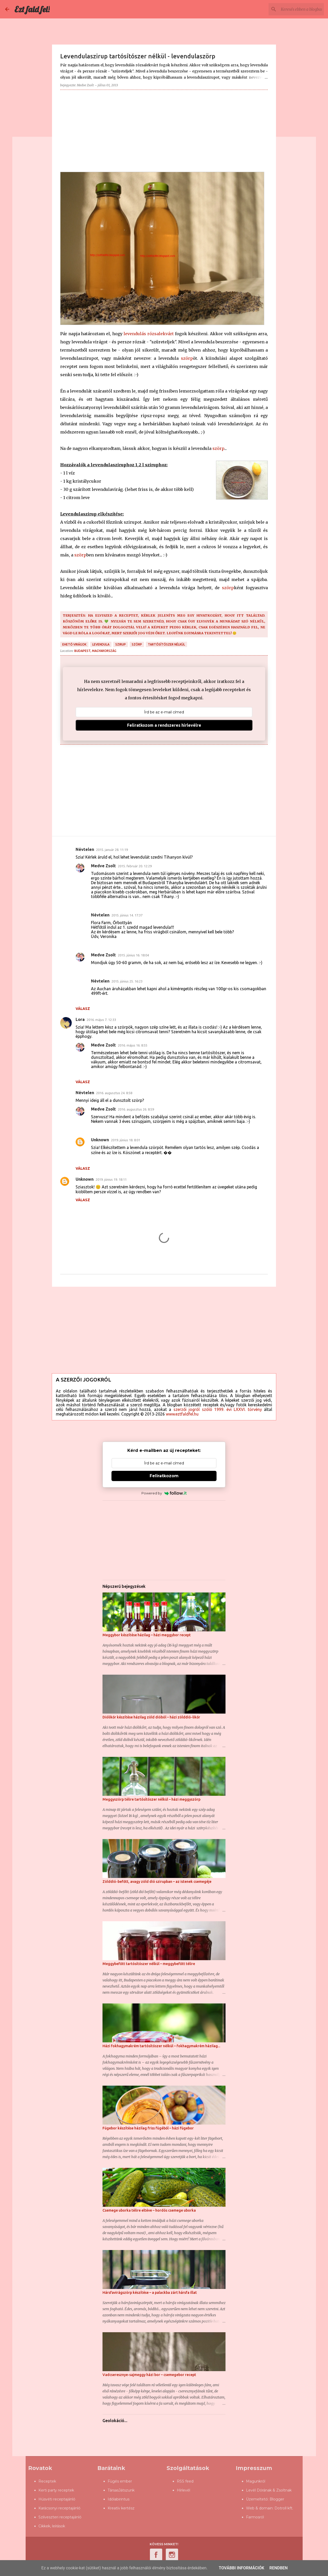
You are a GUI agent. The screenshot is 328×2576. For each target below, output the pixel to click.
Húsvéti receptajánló (56, 2499)
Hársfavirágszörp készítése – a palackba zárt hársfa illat (149, 2292)
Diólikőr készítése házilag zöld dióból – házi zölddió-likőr (151, 1717)
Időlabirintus (118, 2499)
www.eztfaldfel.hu (182, 1414)
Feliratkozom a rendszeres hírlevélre (164, 725)
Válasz (83, 1009)
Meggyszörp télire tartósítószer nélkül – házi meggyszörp (151, 1799)
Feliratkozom (164, 1475)
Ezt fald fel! (32, 9)
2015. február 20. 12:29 (135, 866)
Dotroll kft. (283, 2508)
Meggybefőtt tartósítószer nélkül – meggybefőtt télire (148, 1964)
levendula (100, 644)
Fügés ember (120, 2481)
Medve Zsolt (103, 865)
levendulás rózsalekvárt (149, 333)
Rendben (278, 2568)
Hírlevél (183, 2490)
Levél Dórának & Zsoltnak (269, 2490)
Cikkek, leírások (51, 2526)
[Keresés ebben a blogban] (297, 9)
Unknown (100, 1139)
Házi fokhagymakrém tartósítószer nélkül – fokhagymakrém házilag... (161, 2046)
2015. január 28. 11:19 (112, 849)
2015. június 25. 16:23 (126, 981)
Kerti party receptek (56, 2490)
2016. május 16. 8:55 (132, 1045)
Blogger (277, 2499)
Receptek (47, 2481)
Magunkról (255, 2481)
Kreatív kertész (121, 2508)
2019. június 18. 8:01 (125, 1140)
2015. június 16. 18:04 (133, 955)
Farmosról (255, 2517)
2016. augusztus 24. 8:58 (114, 1093)
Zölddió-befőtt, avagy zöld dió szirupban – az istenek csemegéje (156, 1882)
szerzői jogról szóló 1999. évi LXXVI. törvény (217, 1409)
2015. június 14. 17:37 (126, 915)
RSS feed (185, 2481)
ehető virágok (74, 644)
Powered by (164, 1493)
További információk (241, 2568)
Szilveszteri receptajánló (59, 2517)
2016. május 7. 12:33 (101, 1019)
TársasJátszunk (121, 2490)
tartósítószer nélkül (166, 644)
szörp (187, 358)
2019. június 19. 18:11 (111, 1179)
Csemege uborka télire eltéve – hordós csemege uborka (149, 2210)
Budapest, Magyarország (95, 650)
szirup (120, 644)
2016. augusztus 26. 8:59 (136, 1109)
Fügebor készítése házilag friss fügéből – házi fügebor (148, 2128)
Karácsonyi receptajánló (59, 2508)
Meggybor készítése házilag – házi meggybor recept (146, 1635)
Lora (80, 1019)
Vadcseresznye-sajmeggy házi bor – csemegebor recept (149, 2375)
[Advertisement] (164, 129)
